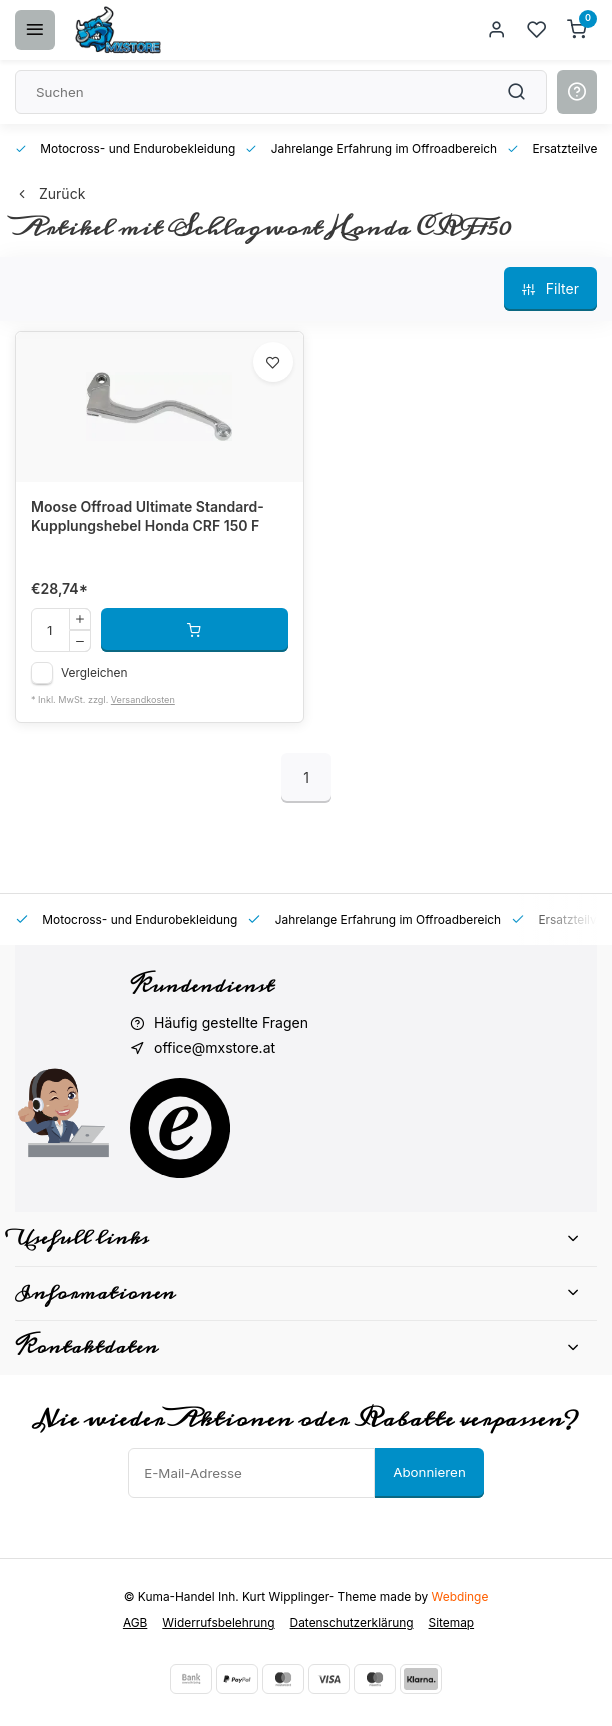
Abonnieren (429, 1472)
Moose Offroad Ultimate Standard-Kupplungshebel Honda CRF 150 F (147, 516)
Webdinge (460, 1596)
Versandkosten (143, 699)
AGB (135, 1622)
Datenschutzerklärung (352, 1622)
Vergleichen (94, 672)
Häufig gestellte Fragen (231, 1022)
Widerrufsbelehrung (218, 1622)
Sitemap (452, 1622)
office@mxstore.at (214, 1047)
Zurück (50, 193)
